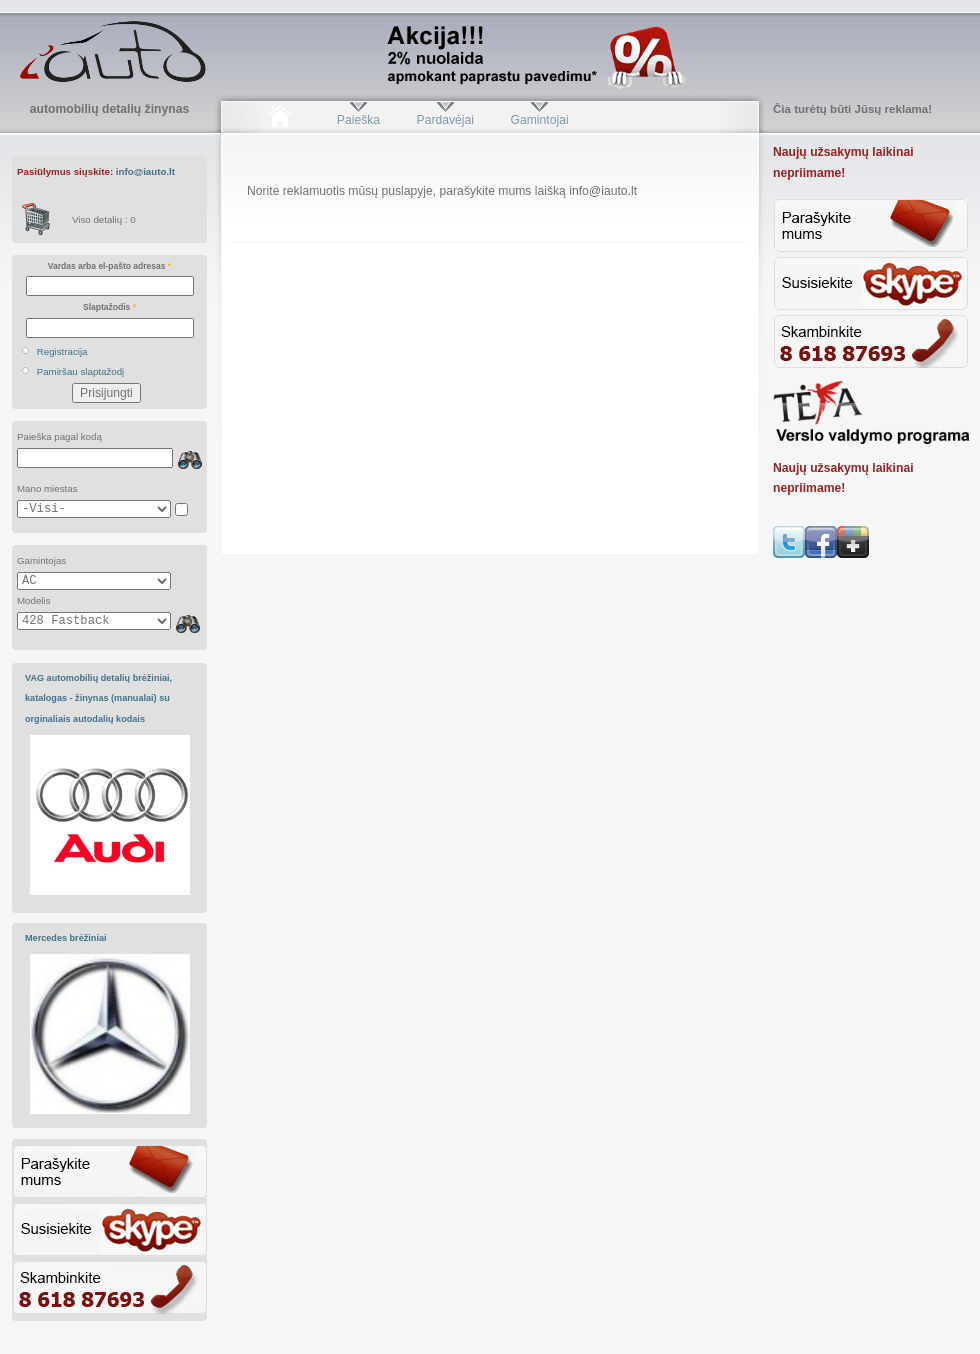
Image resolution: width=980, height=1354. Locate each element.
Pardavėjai (445, 120)
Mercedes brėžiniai (66, 938)
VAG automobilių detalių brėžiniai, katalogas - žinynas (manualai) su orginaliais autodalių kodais (98, 698)
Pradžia (279, 120)
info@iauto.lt (145, 171)
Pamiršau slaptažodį (81, 371)
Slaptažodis (109, 307)
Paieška (358, 120)
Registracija (62, 351)
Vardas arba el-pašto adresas (109, 266)
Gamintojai (539, 120)
